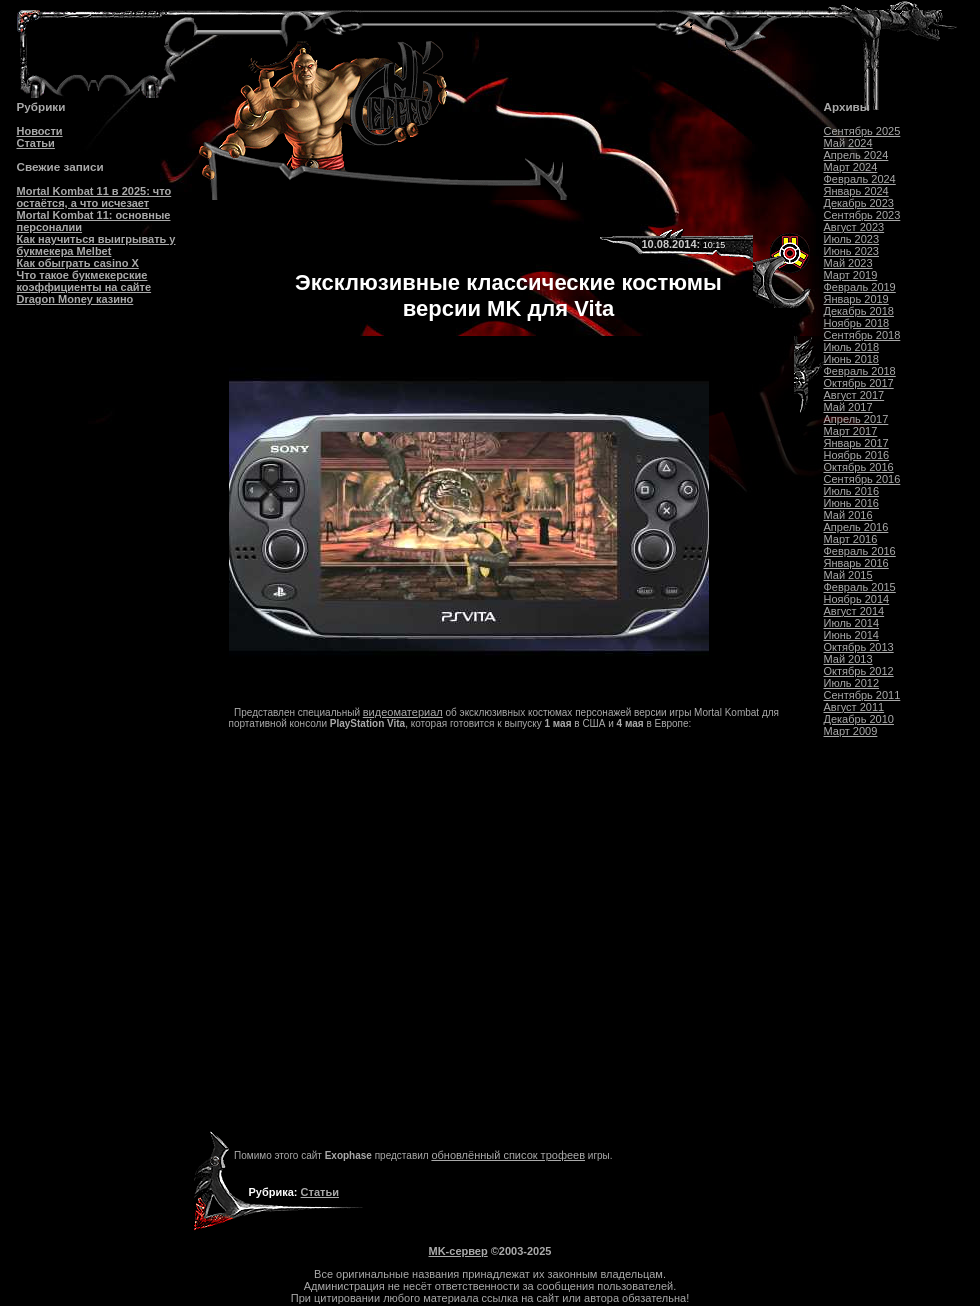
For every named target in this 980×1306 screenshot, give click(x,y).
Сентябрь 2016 (862, 479)
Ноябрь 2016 (857, 455)
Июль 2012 (852, 683)
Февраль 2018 (860, 371)
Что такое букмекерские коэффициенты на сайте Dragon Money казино (84, 287)
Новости (40, 131)
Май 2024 (848, 143)
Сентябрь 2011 (862, 695)
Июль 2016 (852, 491)
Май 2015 (848, 575)
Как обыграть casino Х (78, 263)
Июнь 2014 (852, 635)
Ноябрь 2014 (857, 599)
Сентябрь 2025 (862, 131)
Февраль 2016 (860, 551)
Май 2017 (848, 407)
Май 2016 (848, 515)
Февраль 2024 (860, 179)
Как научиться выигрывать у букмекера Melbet (96, 245)
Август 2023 (854, 227)
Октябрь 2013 (859, 647)
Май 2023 (848, 263)
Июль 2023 (852, 239)
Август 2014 (854, 611)
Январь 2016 (856, 563)
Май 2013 (848, 659)
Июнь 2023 (852, 251)
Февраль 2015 (860, 587)
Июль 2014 (852, 623)
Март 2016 (851, 539)
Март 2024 (851, 167)
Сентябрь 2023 (862, 215)
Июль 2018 (852, 347)
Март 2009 (851, 731)
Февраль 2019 (860, 287)
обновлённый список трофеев (508, 1155)
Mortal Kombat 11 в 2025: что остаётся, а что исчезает (94, 197)
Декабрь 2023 (859, 203)
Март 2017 (851, 431)
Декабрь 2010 (859, 719)
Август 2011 (854, 707)
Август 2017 (854, 395)
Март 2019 (851, 275)
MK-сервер (458, 1251)
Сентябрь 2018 (862, 335)
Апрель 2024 (856, 155)
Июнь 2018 (852, 359)
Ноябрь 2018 (857, 323)
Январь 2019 (856, 299)
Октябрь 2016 (859, 467)
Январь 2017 (856, 443)
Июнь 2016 (852, 503)
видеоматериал (403, 712)
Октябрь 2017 (859, 383)
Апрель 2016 (856, 527)
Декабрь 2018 (859, 311)
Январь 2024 (856, 191)
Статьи (36, 143)
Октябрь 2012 (859, 671)
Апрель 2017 (856, 419)
